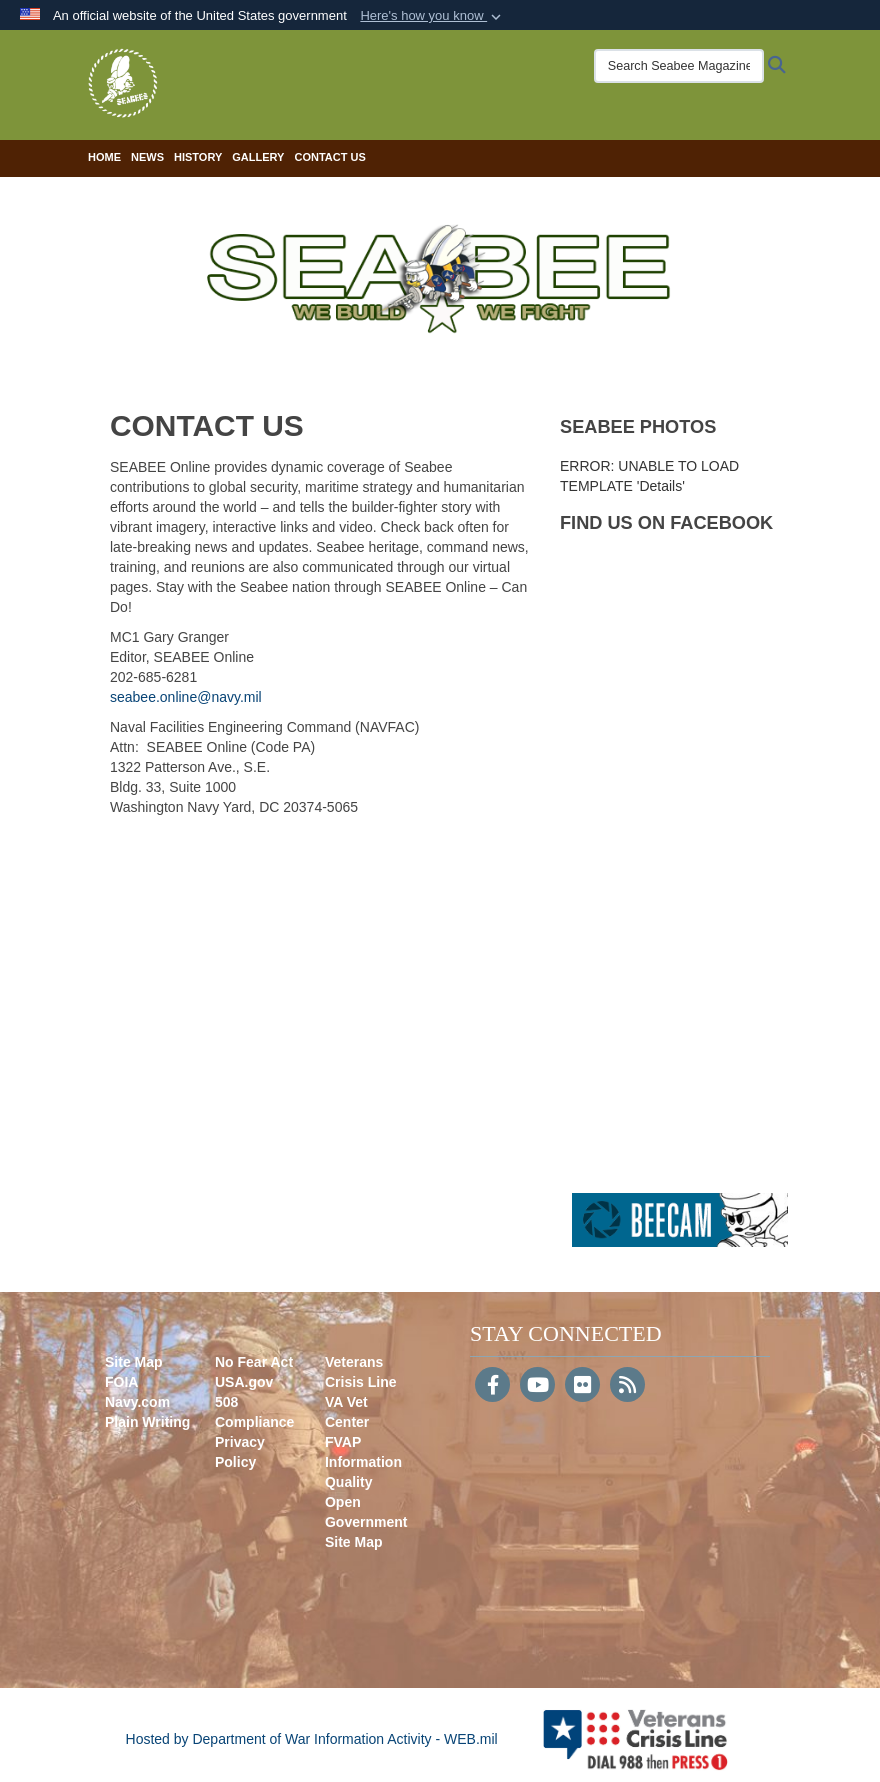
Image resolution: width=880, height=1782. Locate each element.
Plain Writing (147, 1422)
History (198, 157)
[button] (432, 16)
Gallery (258, 157)
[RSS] (627, 1387)
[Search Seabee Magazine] (674, 66)
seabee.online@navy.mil (186, 697)
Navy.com (137, 1402)
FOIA (121, 1382)
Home (104, 157)
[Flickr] (582, 1387)
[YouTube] (537, 1387)
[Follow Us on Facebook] (492, 1387)
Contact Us (329, 157)
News (147, 157)
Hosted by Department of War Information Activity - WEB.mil (312, 1739)
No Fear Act (254, 1362)
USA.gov (244, 1382)
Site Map (134, 1362)
